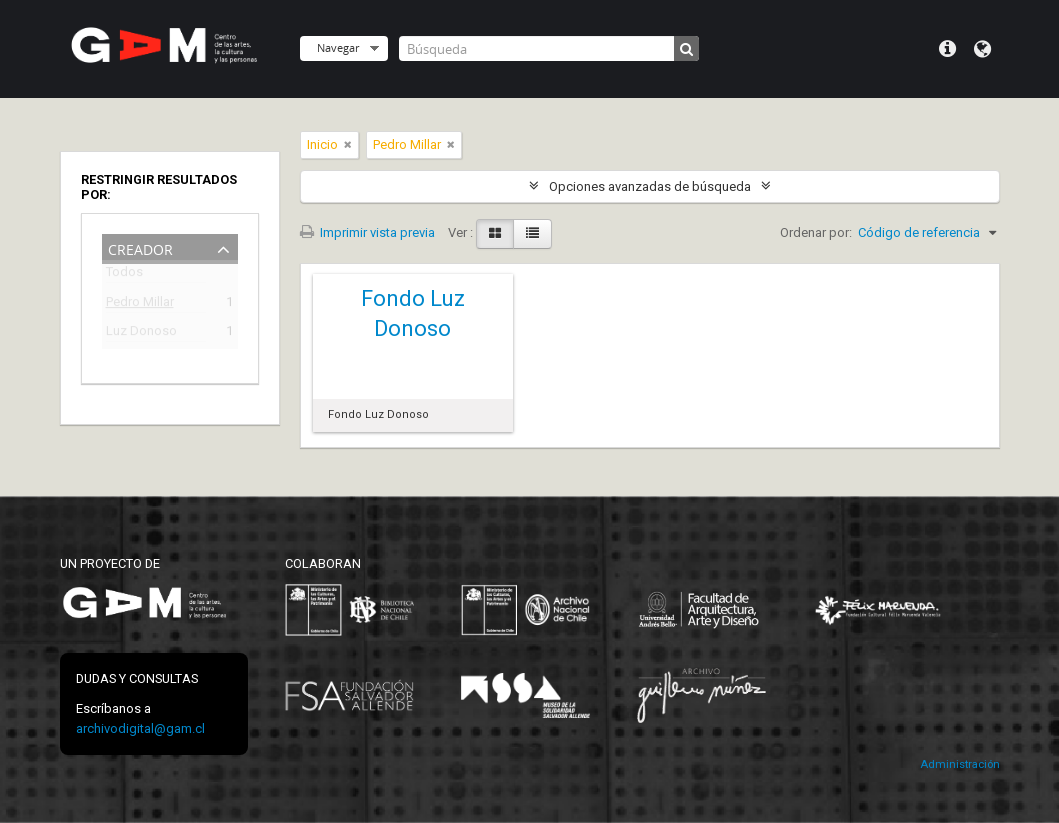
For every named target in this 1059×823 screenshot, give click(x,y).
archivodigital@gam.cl (140, 728)
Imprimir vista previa (367, 232)
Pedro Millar (140, 304)
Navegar (338, 47)
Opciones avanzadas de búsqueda (650, 186)
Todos (124, 275)
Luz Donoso (141, 333)
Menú (947, 49)
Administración (960, 764)
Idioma (982, 49)
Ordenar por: (816, 232)
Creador (140, 247)
